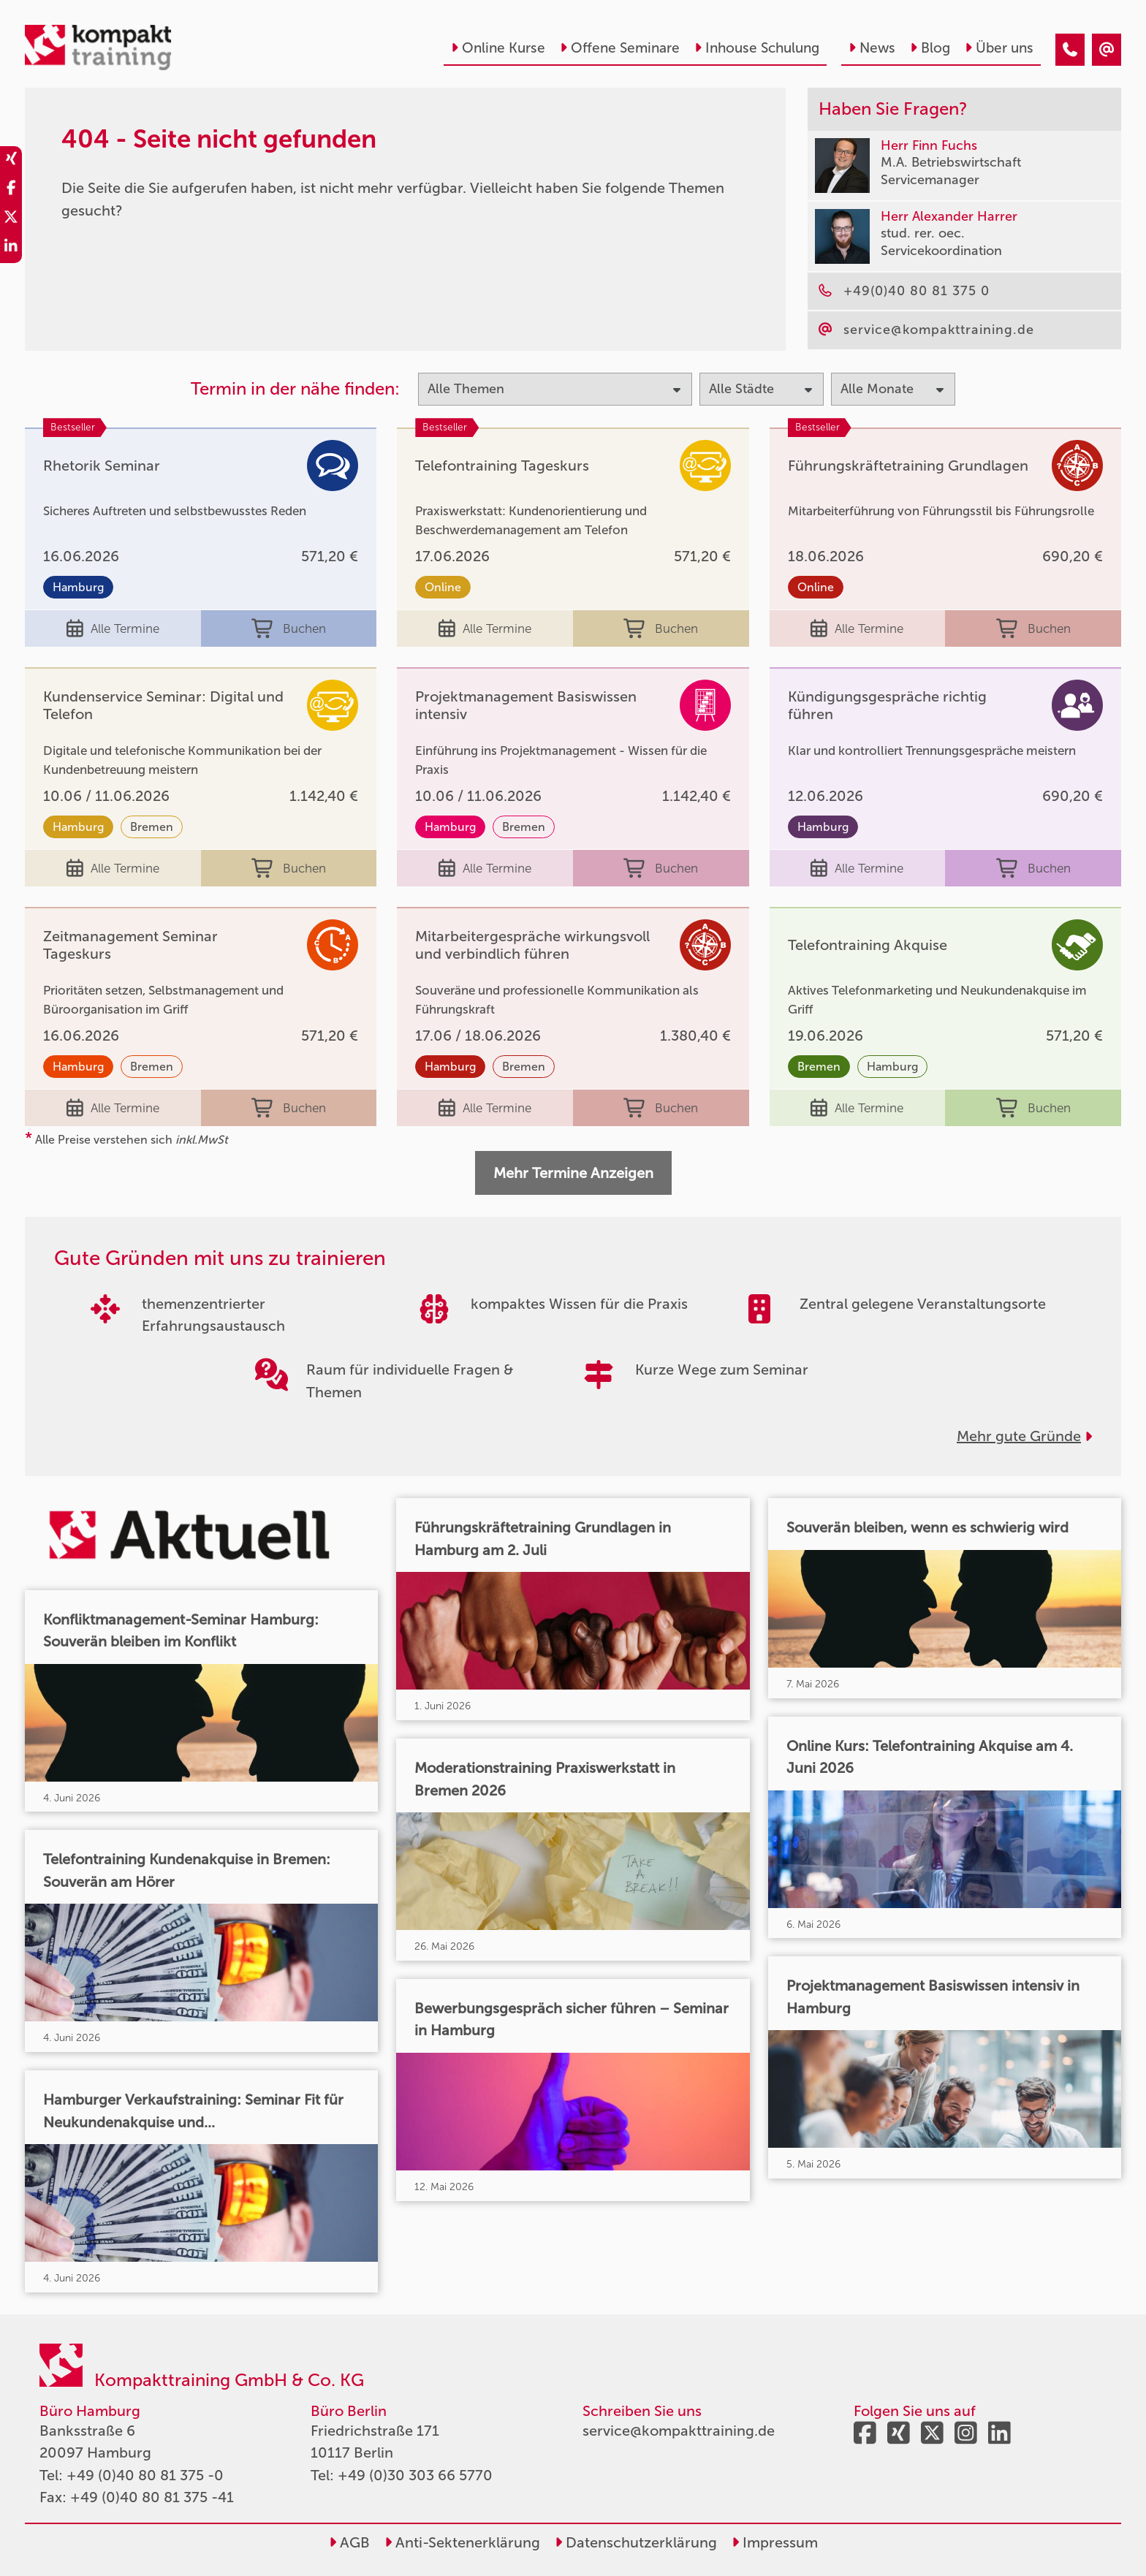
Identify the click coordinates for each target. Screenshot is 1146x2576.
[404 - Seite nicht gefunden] (1070, 50)
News (872, 47)
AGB (349, 2542)
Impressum (775, 2542)
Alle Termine (113, 628)
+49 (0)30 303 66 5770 (415, 2475)
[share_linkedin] (11, 248)
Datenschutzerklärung (636, 2542)
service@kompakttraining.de (679, 2430)
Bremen (151, 827)
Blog (930, 47)
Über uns (999, 47)
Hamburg (78, 587)
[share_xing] (11, 160)
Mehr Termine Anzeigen (573, 1173)
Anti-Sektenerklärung (462, 2542)
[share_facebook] (11, 190)
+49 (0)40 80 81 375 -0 (145, 2475)
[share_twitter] (11, 219)
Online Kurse (498, 47)
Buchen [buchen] (288, 628)
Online (443, 587)
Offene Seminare (620, 47)
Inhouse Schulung (756, 47)
